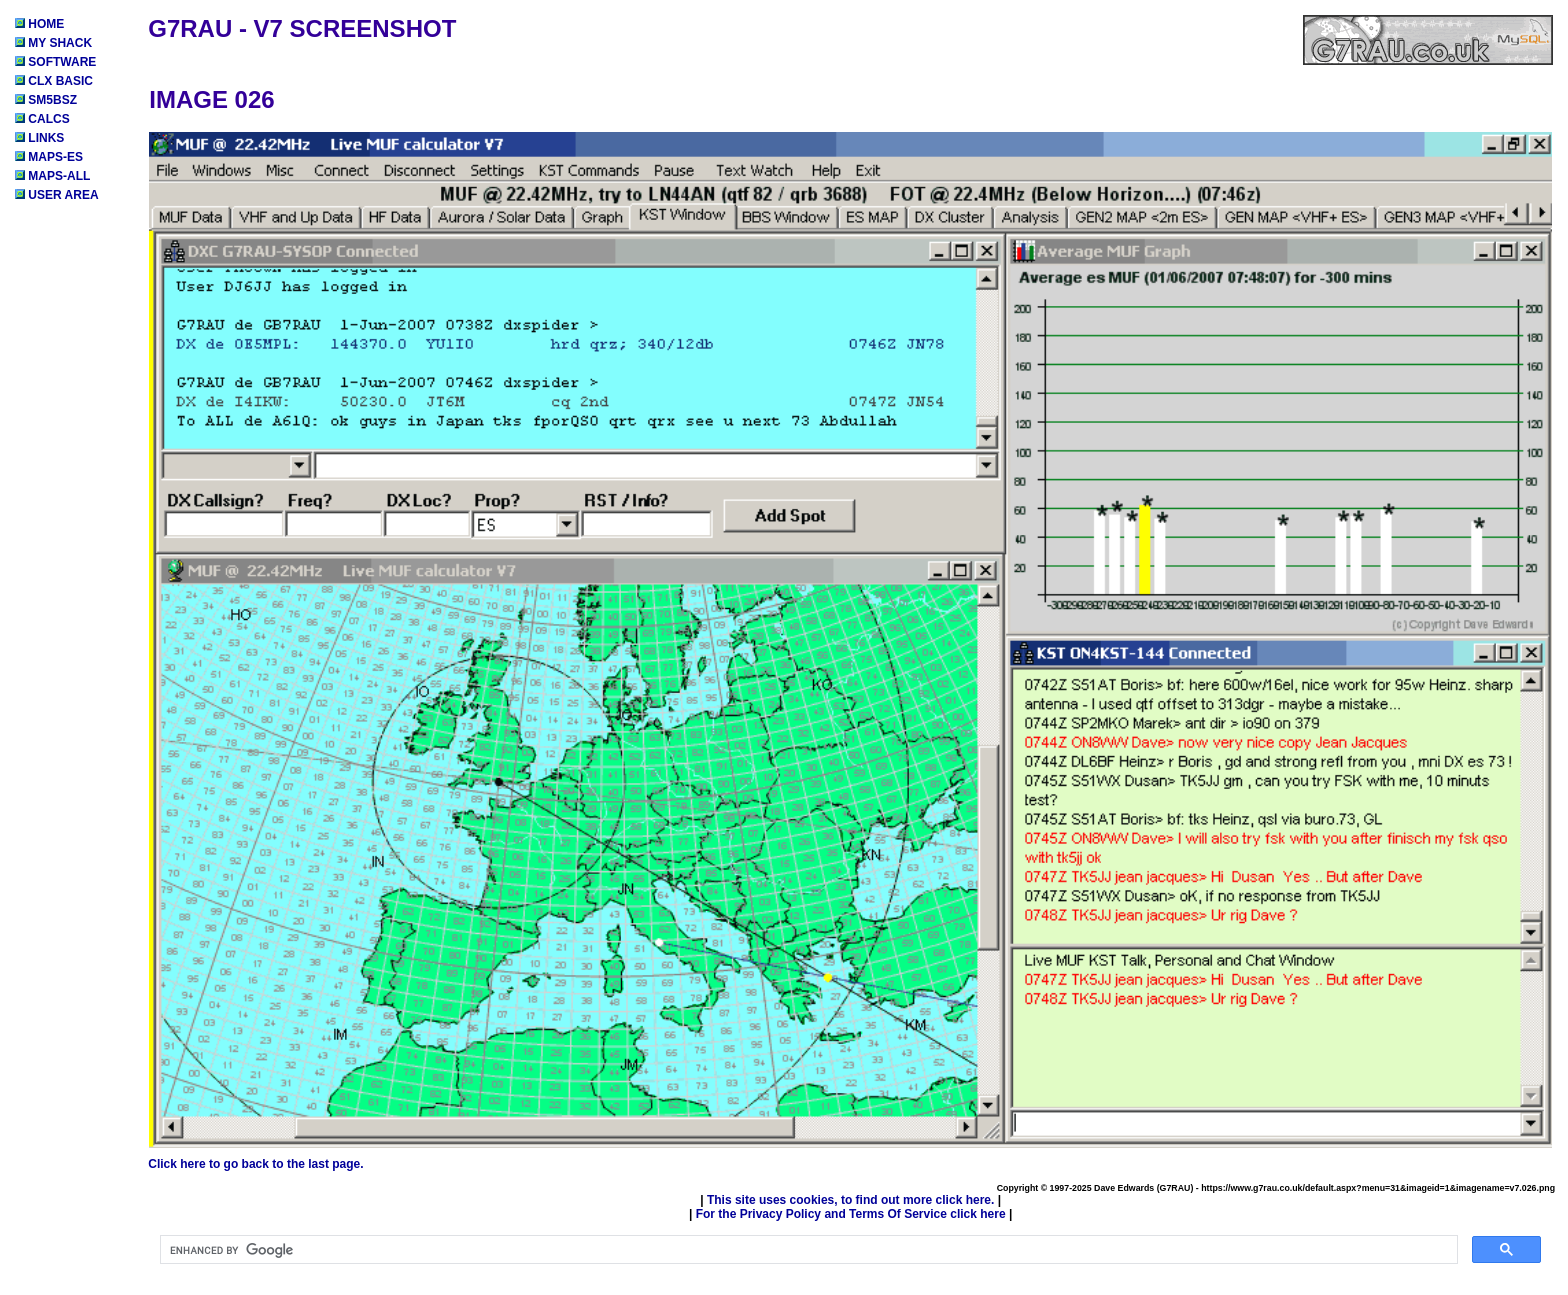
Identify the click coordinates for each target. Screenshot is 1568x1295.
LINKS (39, 138)
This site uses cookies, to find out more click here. (850, 1200)
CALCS (42, 119)
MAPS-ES (49, 157)
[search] (807, 1250)
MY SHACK (53, 43)
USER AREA (57, 195)
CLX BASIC (54, 81)
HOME (39, 24)
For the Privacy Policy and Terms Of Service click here (851, 1214)
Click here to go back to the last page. (255, 1164)
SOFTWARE (55, 62)
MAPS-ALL (52, 176)
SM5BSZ (46, 100)
